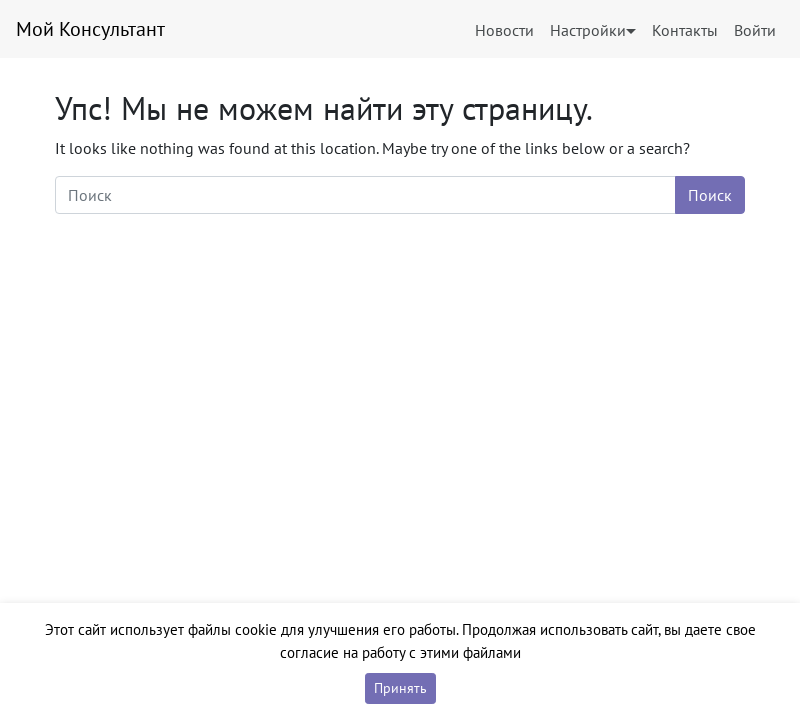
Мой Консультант (90, 29)
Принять (400, 688)
